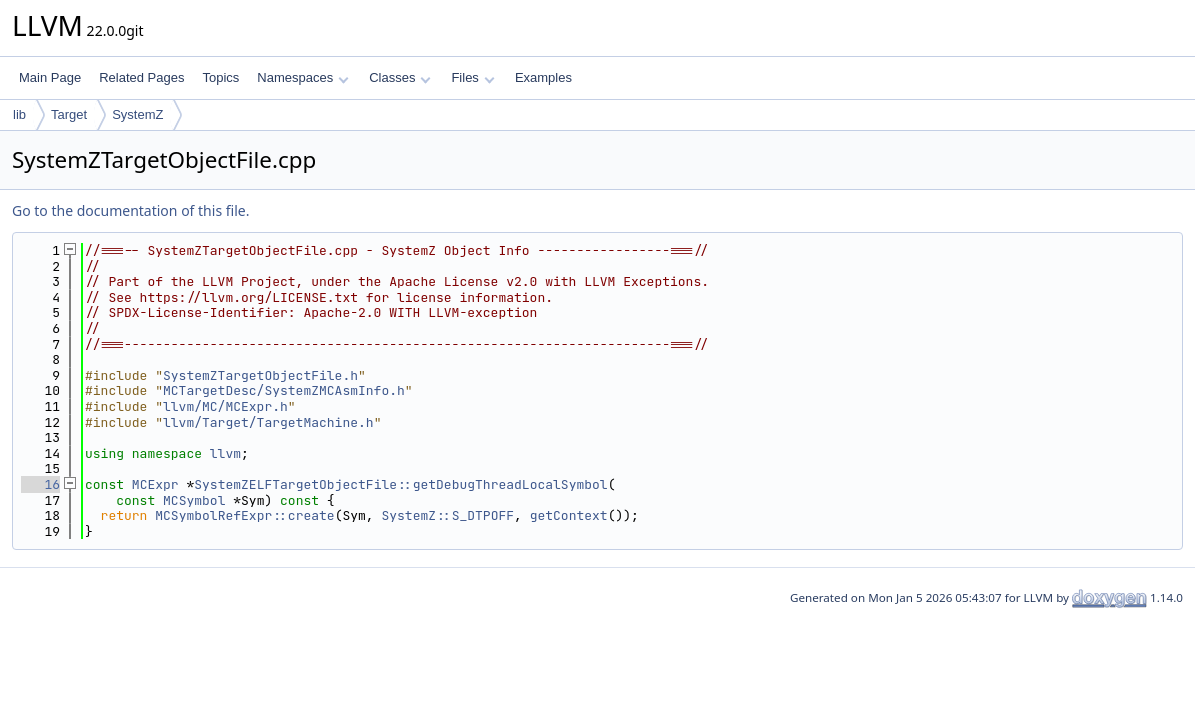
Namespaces (302, 77)
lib (19, 114)
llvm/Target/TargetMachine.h (268, 422)
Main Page (50, 77)
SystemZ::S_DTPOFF (447, 515)
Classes (400, 77)
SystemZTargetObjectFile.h (260, 375)
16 (40, 484)
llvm (225, 453)
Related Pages (141, 77)
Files (472, 77)
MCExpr (155, 484)
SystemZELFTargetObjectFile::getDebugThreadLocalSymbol (400, 484)
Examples (543, 77)
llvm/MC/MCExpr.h (225, 406)
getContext (569, 515)
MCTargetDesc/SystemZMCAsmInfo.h (284, 390)
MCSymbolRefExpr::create (244, 515)
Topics (220, 77)
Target (69, 114)
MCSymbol (194, 500)
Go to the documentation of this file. (130, 210)
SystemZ (137, 114)
